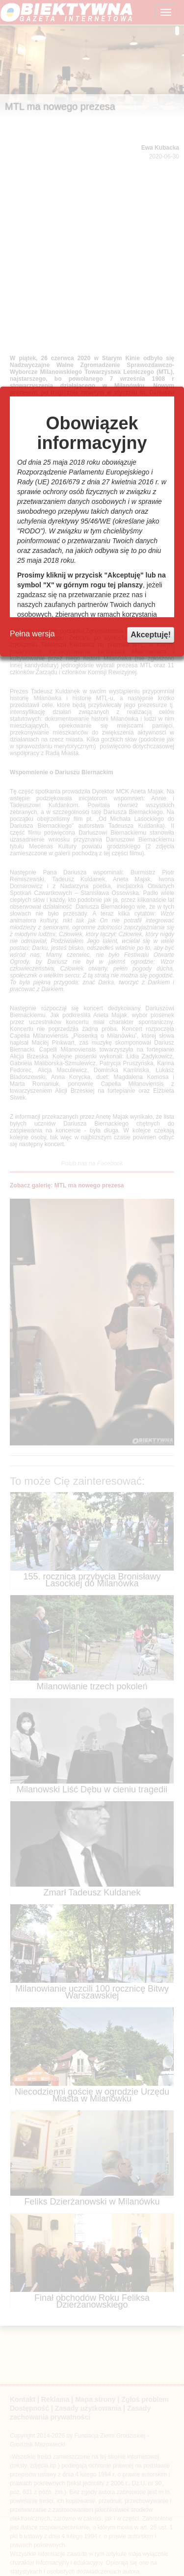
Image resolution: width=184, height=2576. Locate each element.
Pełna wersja (32, 634)
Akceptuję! (151, 635)
